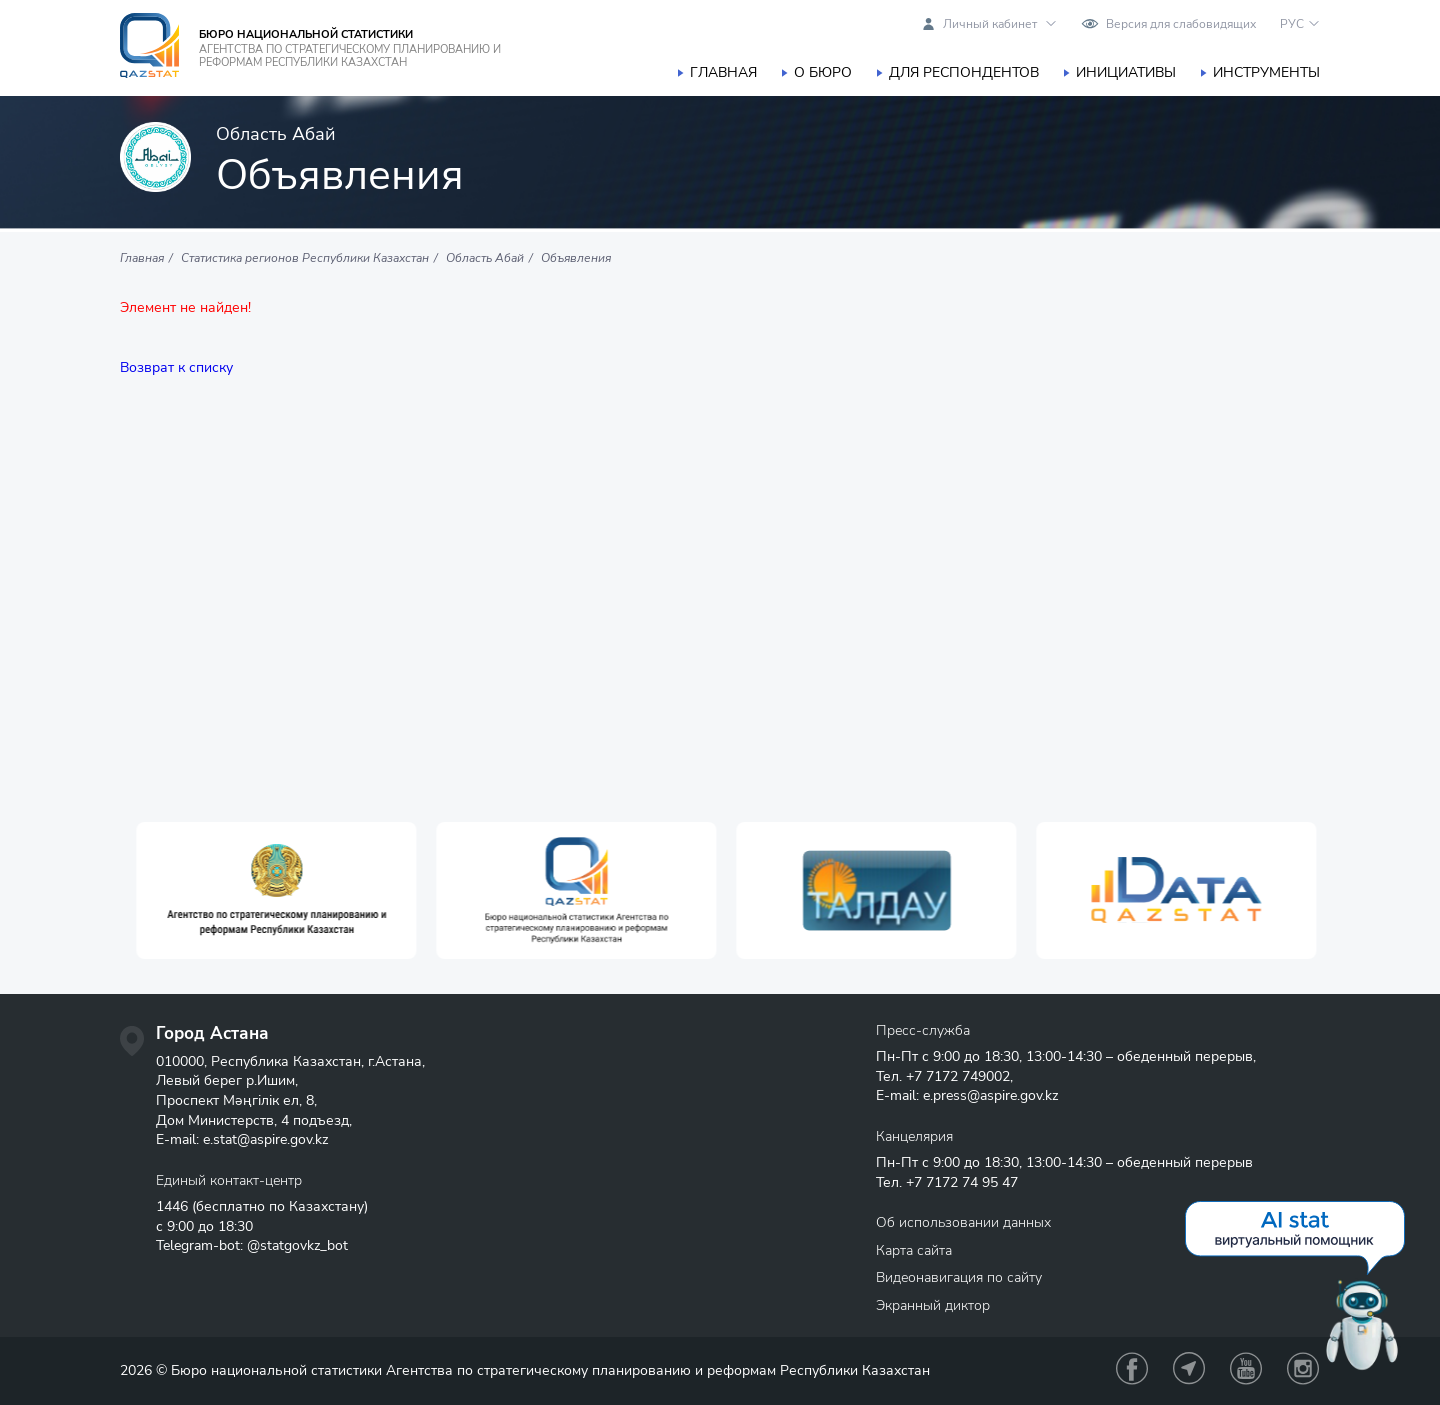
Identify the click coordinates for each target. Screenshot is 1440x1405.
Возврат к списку (176, 367)
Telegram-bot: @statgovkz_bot (252, 1245)
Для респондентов (964, 72)
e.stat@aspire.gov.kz (265, 1139)
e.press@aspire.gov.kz (990, 1095)
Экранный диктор (933, 1305)
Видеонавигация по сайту (959, 1277)
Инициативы (1126, 72)
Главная (723, 72)
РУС (1292, 24)
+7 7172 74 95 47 (962, 1182)
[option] (360, 890)
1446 (172, 1206)
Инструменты (1266, 72)
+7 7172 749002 (958, 1076)
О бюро (823, 72)
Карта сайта (914, 1250)
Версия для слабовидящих (1181, 24)
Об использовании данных (963, 1222)
